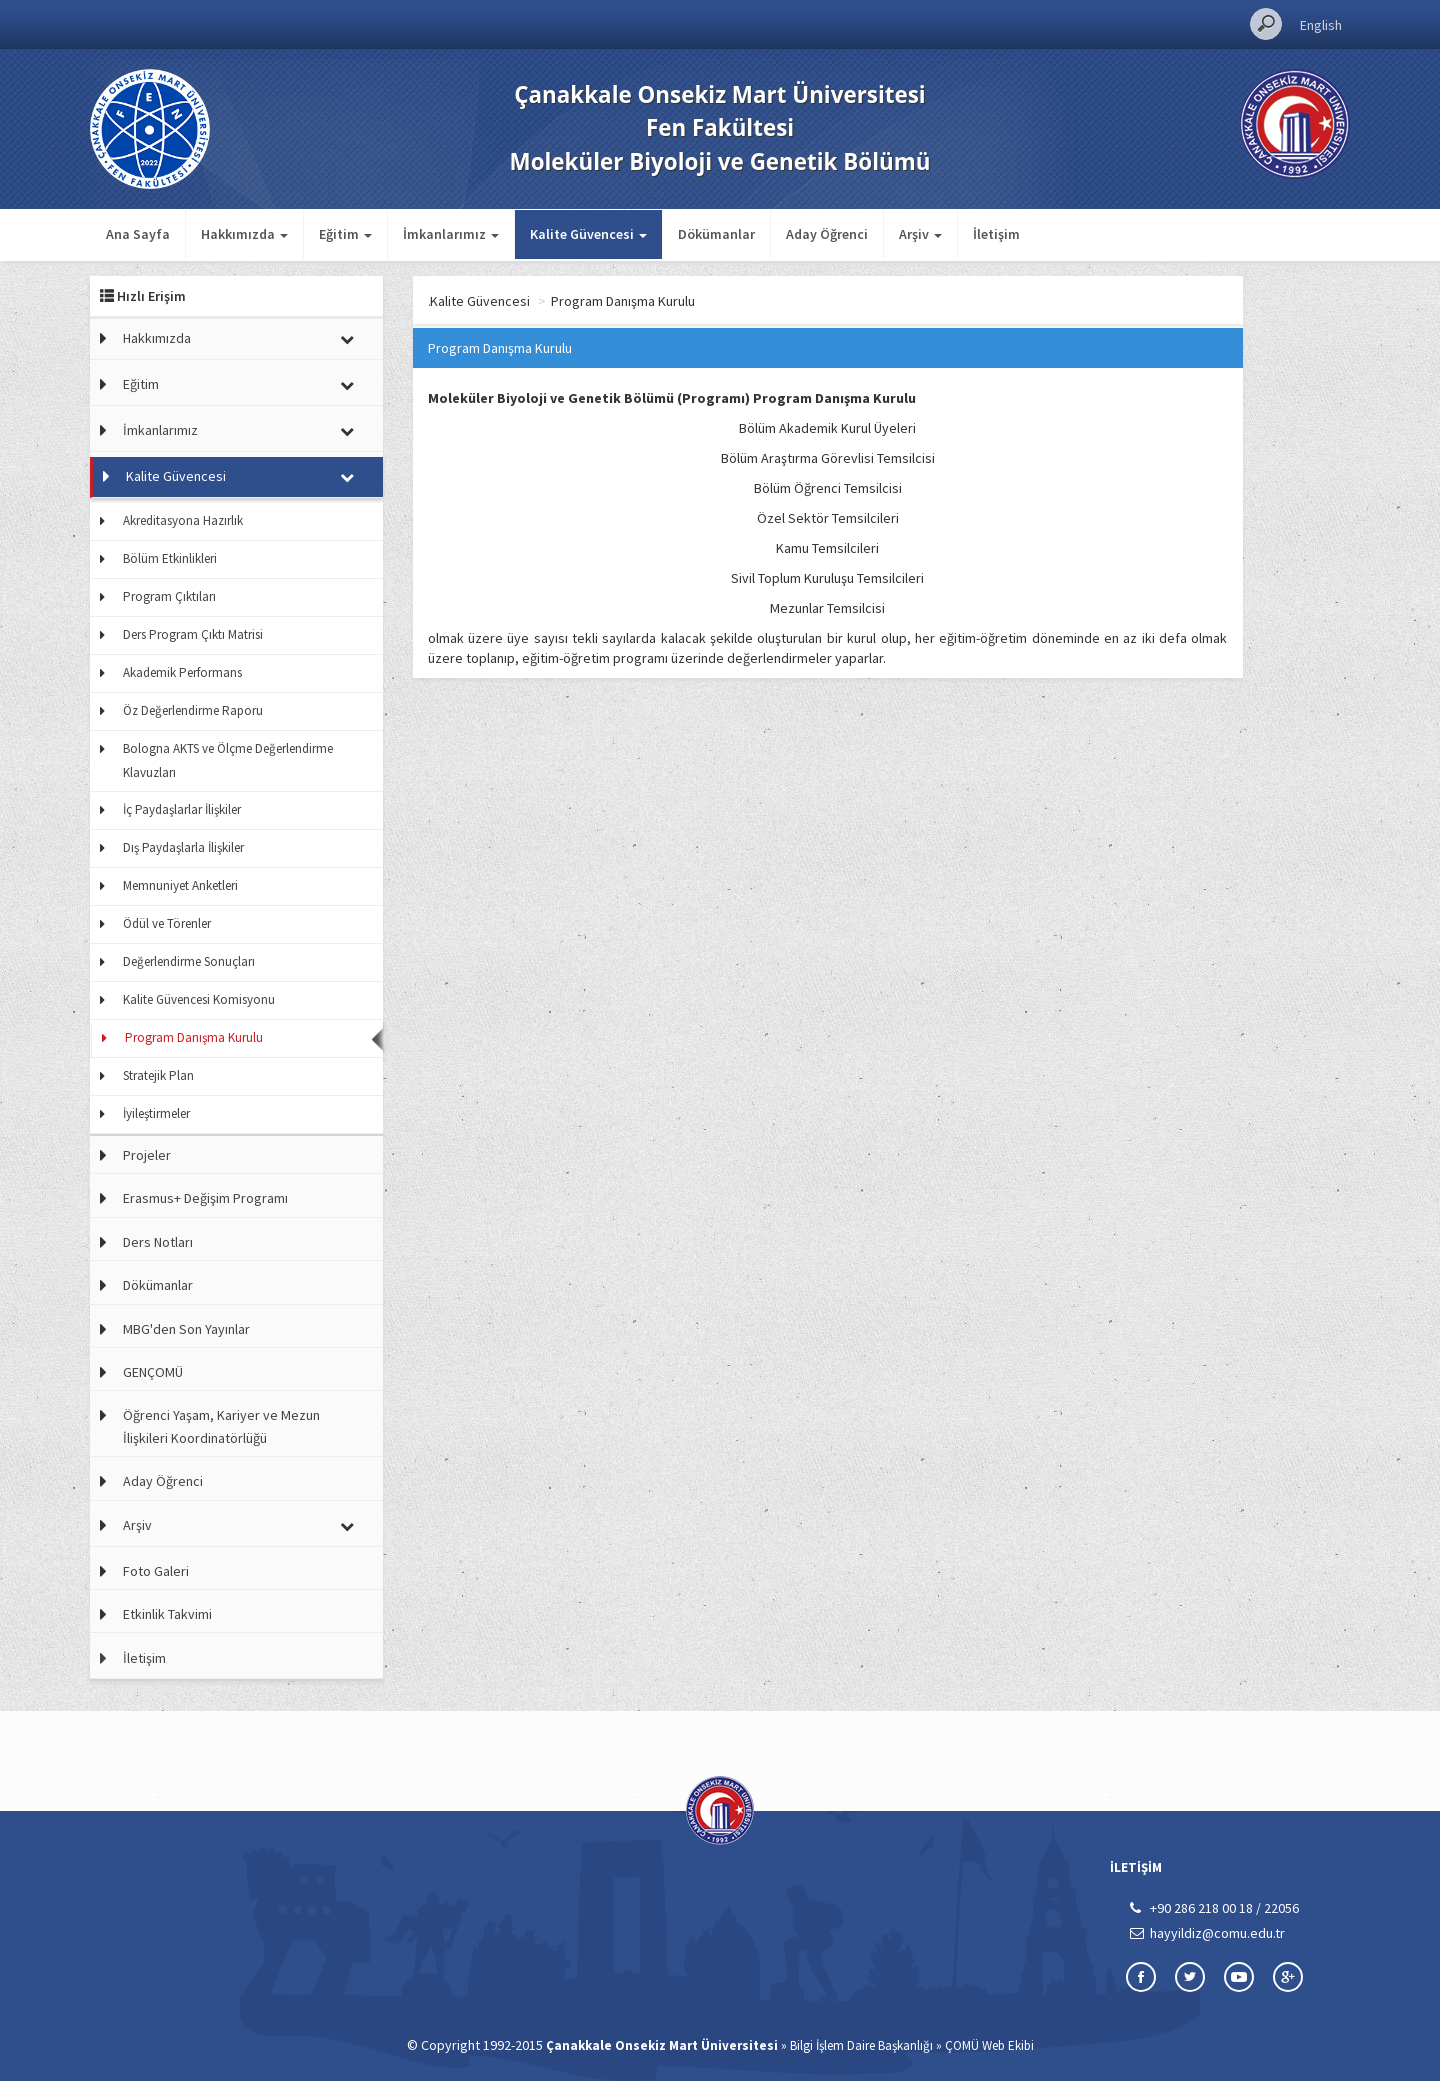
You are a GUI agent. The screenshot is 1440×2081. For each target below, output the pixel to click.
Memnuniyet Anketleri (180, 885)
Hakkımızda (157, 338)
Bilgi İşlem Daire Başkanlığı (861, 2045)
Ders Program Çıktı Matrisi (193, 634)
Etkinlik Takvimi (167, 1614)
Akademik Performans (182, 672)
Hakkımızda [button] (244, 234)
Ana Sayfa (138, 234)
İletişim (996, 234)
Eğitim (141, 384)
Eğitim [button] (345, 234)
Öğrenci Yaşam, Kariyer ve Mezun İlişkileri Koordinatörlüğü (221, 1426)
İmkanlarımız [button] (451, 234)
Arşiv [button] (920, 234)
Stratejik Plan (158, 1075)
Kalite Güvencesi (176, 476)
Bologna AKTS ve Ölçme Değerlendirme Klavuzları (228, 760)
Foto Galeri (156, 1571)
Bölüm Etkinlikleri (170, 558)
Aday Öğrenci (827, 234)
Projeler (147, 1155)
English (1321, 25)
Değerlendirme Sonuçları (189, 961)
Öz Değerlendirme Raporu (193, 710)
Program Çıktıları (169, 596)
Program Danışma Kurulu (194, 1037)
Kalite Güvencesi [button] (588, 234)
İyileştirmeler (156, 1113)
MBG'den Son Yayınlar (186, 1329)
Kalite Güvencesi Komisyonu (199, 999)
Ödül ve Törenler (167, 923)
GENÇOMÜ (153, 1372)
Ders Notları (158, 1242)
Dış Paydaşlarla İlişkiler (183, 847)
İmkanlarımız (160, 430)
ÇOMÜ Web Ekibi (989, 2045)
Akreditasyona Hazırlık (183, 520)
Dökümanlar (716, 234)
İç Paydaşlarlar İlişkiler (182, 809)
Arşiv (137, 1525)
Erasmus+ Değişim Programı (205, 1198)
